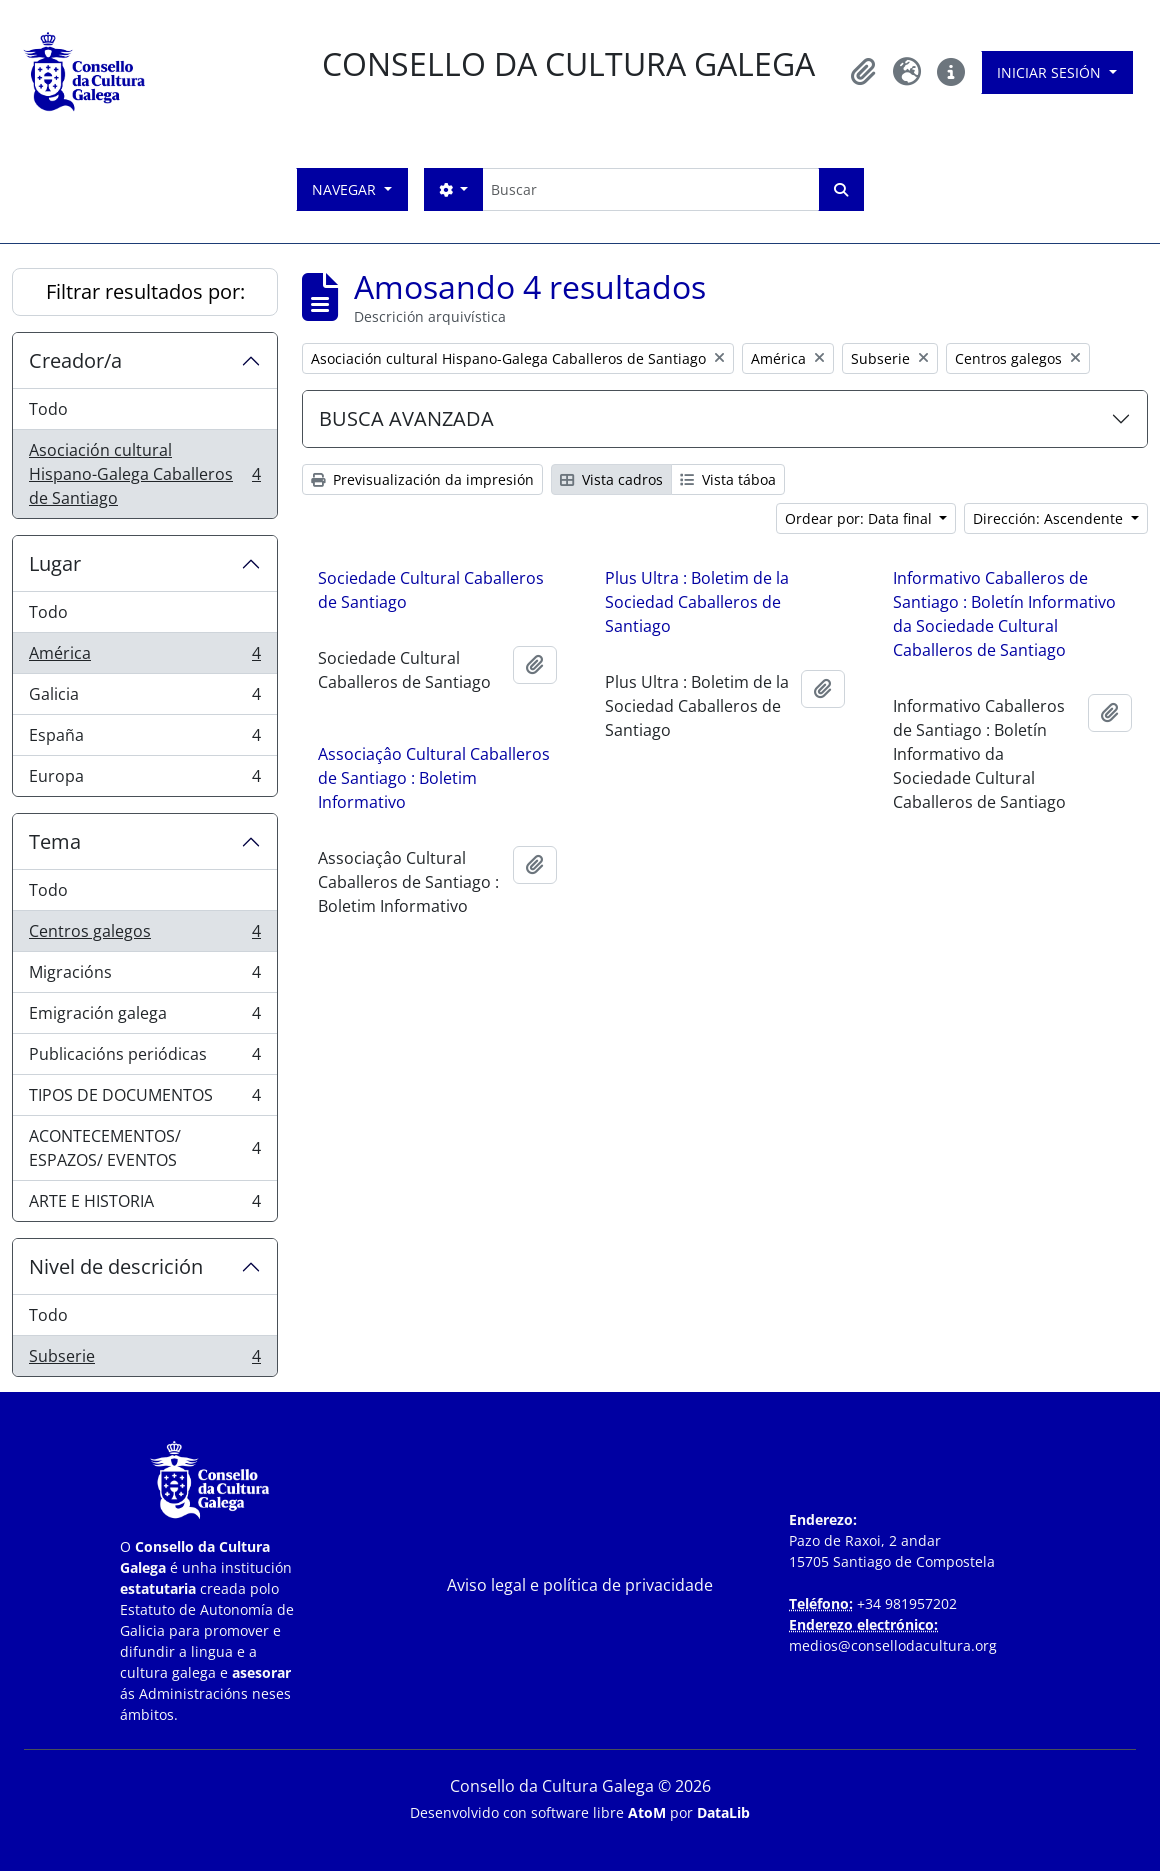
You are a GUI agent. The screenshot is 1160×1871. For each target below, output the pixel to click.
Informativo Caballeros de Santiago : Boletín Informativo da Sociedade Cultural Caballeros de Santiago (1004, 614)
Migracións (144, 976)
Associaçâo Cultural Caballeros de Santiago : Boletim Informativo (434, 778)
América (144, 657)
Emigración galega (144, 1017)
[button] (863, 72)
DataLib (723, 1812)
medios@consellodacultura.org (893, 1645)
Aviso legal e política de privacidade (580, 1585)
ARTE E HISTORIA (144, 1205)
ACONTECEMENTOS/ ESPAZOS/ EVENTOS (144, 1148)
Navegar (346, 189)
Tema (55, 841)
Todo (48, 409)
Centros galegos (144, 935)
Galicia (144, 698)
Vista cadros (611, 479)
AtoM (647, 1812)
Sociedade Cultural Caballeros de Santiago (431, 590)
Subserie (144, 1360)
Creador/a (75, 360)
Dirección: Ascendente (1050, 518)
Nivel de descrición (116, 1266)
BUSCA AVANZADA (406, 418)
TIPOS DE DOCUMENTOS (144, 1099)
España (144, 739)
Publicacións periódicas (144, 1058)
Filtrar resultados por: (145, 291)
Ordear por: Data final (860, 518)
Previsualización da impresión (422, 479)
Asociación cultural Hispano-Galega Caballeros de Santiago (144, 474)
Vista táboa (728, 479)
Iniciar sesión (1051, 72)
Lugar (55, 563)
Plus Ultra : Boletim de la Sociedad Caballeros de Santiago (697, 602)
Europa (144, 780)
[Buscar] (650, 189)
